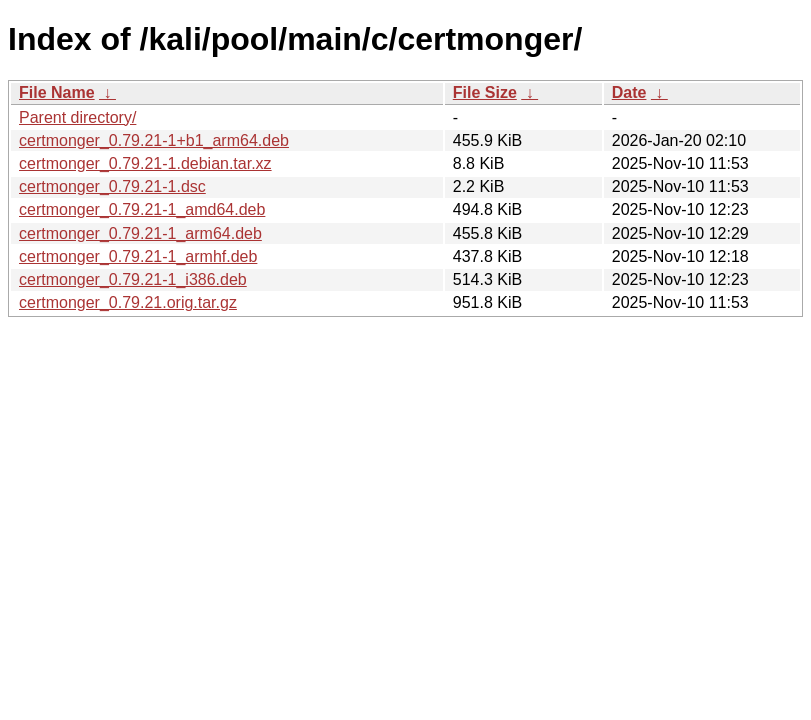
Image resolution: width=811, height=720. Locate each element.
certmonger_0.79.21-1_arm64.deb (140, 233)
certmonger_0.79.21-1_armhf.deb (138, 256)
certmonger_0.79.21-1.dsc (112, 186)
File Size (485, 92)
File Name (57, 92)
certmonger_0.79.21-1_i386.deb (133, 279)
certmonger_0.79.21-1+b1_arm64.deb (154, 140)
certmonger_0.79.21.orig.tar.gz (128, 302)
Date (629, 92)
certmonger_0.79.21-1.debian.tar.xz (145, 163)
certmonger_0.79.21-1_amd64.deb (142, 209)
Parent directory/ (77, 117)
